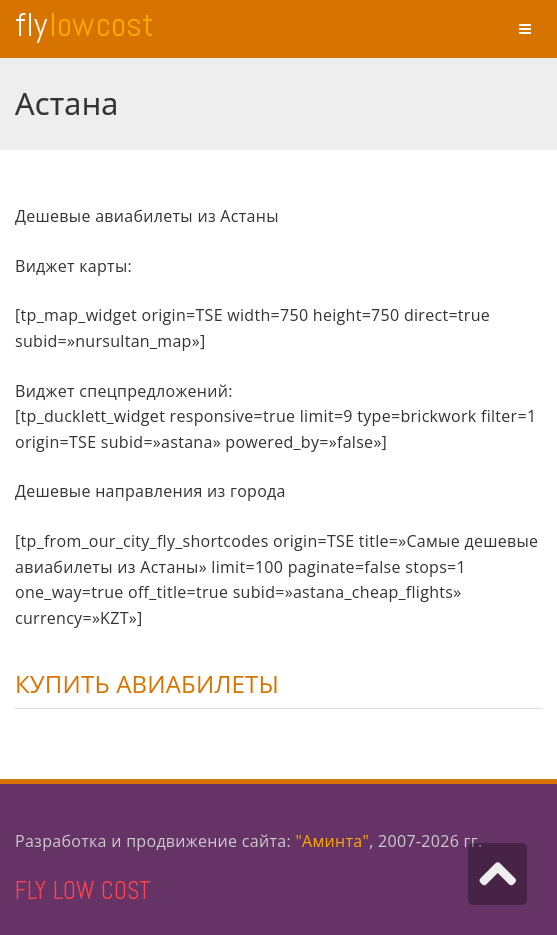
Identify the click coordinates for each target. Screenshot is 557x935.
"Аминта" (332, 841)
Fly (84, 24)
